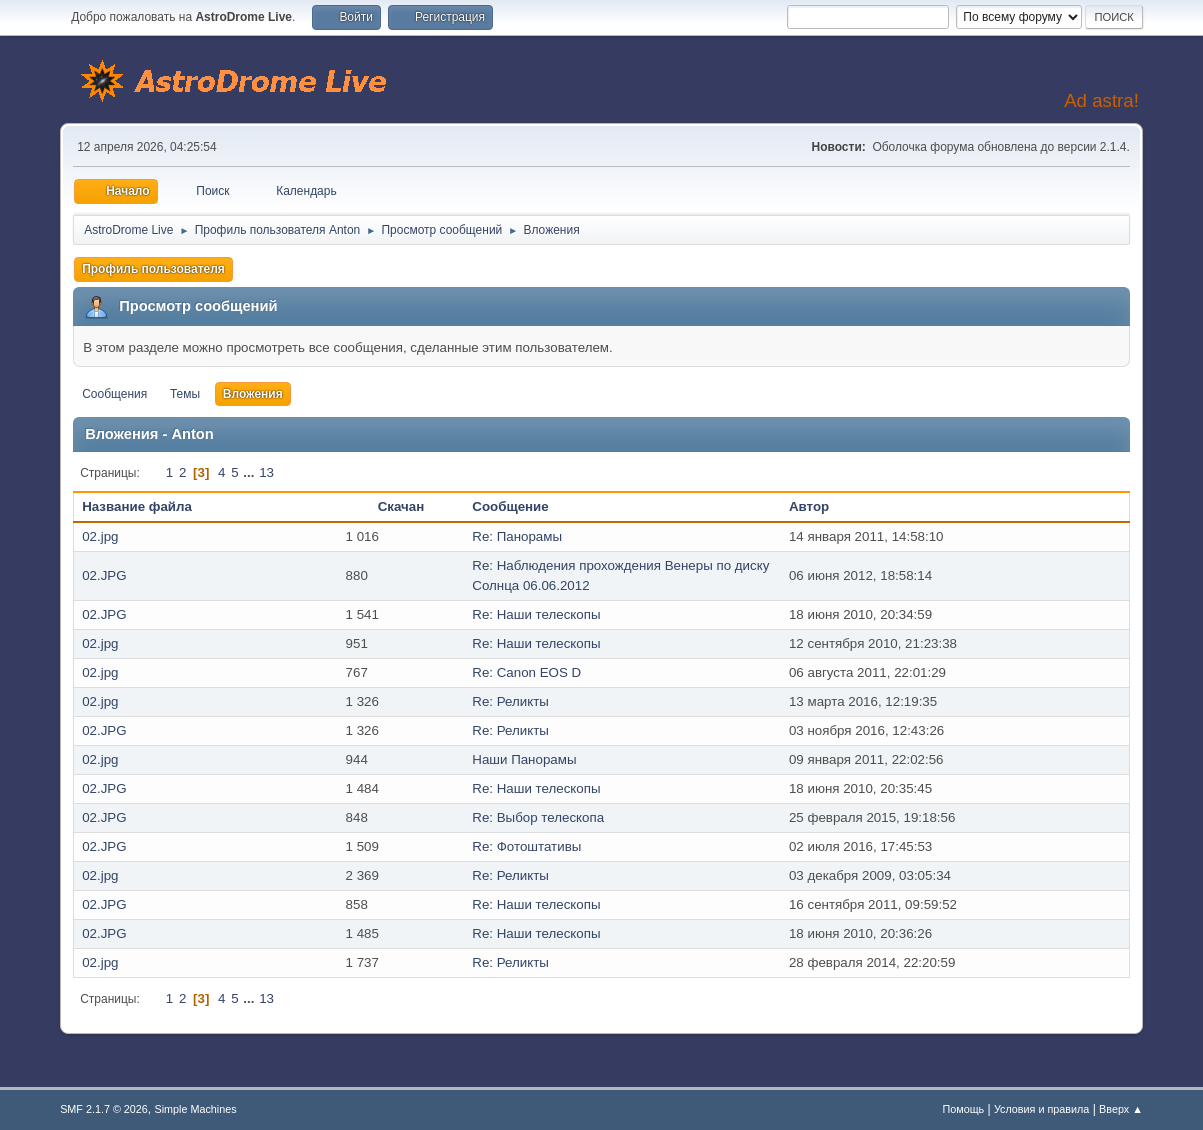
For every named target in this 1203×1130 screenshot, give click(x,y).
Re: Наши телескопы (536, 614)
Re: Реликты (510, 701)
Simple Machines (195, 1109)
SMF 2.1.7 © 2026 (104, 1109)
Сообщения (114, 394)
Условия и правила (1041, 1109)
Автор (809, 506)
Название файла (147, 506)
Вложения (253, 394)
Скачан (401, 506)
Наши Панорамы (524, 759)
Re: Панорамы (517, 536)
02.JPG (104, 575)
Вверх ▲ (1121, 1109)
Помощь (964, 1109)
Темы (185, 394)
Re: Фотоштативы (526, 846)
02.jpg (100, 536)
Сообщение (510, 506)
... (250, 472)
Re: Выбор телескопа (538, 817)
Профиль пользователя (153, 269)
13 (266, 472)
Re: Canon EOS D (526, 672)
